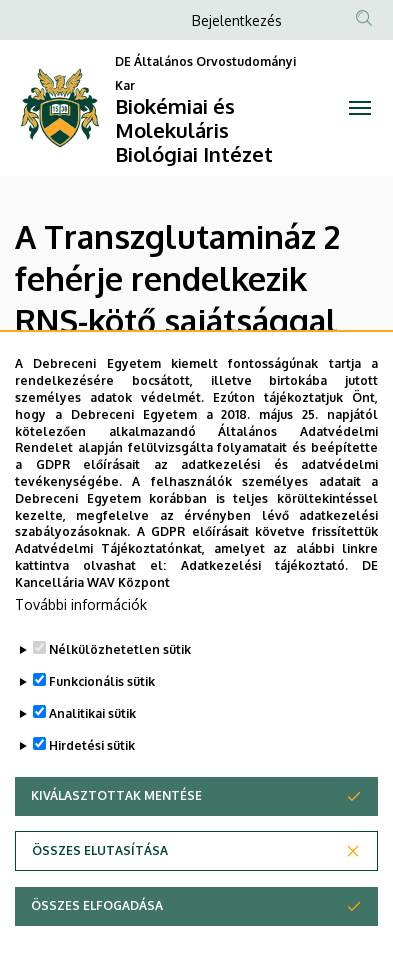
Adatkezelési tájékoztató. (264, 581)
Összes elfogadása (97, 920)
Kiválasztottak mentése (116, 810)
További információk (81, 619)
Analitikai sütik (92, 728)
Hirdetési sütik (92, 760)
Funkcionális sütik (102, 696)
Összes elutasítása (100, 865)
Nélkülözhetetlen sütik (120, 664)
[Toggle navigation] (361, 108)
